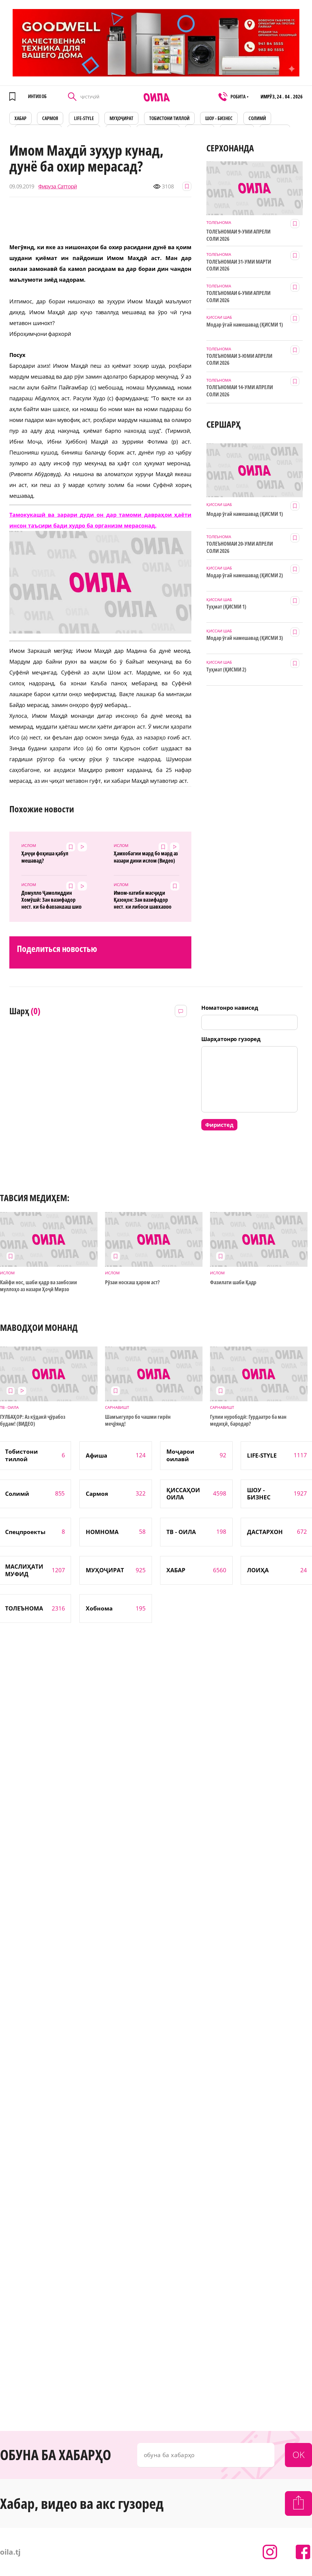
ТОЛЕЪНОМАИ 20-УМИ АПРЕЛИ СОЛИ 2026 (239, 547)
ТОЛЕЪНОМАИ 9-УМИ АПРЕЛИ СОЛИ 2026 (238, 235)
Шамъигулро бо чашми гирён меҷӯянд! (138, 1420)
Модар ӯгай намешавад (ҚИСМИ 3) (244, 637)
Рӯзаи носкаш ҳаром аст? (132, 1282)
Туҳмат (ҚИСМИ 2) (226, 669)
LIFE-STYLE (84, 118)
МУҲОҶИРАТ (121, 118)
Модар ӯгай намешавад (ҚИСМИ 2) (244, 575)
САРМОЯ (50, 118)
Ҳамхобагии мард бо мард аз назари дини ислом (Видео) (146, 857)
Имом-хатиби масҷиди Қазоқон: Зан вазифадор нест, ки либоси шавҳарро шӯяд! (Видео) (142, 899)
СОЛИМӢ (257, 118)
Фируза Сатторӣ (57, 186)
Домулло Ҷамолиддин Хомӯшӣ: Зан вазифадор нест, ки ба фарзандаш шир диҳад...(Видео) (51, 899)
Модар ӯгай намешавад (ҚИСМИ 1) (244, 324)
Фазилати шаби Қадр (233, 1282)
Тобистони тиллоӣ (169, 118)
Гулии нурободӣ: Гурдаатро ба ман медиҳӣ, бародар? (248, 1420)
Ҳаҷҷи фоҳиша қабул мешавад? (44, 857)
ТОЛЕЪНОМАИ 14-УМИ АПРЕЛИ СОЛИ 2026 (239, 391)
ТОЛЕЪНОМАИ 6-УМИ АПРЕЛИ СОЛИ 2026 (238, 296)
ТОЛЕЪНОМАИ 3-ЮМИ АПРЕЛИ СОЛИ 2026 (239, 359)
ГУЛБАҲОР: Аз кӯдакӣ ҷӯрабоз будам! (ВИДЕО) (32, 1420)
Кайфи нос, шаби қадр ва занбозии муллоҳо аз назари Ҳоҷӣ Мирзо (38, 1286)
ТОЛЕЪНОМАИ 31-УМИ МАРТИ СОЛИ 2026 (238, 265)
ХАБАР (20, 118)
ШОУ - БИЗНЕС (219, 118)
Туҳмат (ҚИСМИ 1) (226, 606)
